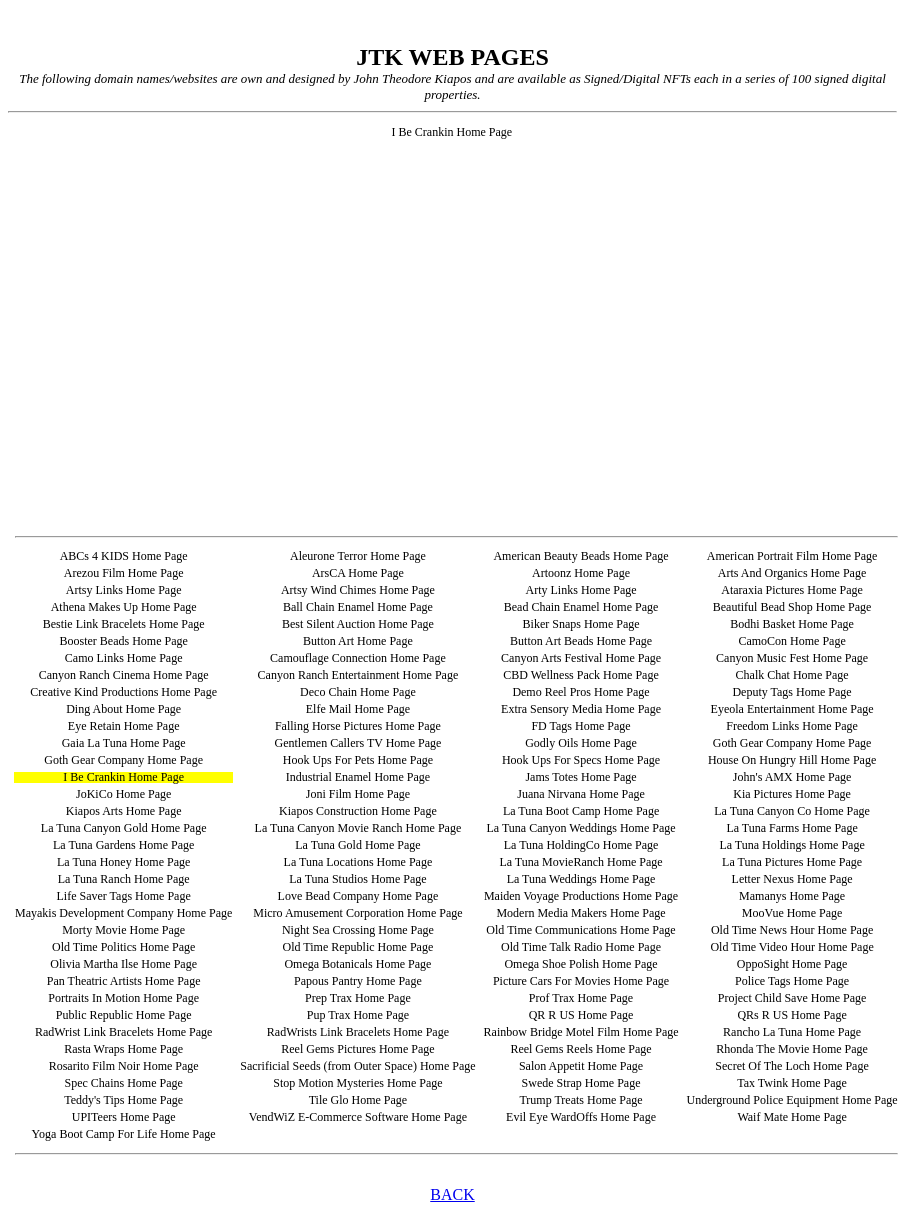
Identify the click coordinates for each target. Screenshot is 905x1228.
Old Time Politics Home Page (123, 947)
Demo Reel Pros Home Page (580, 692)
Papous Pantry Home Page (358, 981)
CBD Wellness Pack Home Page (580, 675)
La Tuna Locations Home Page (358, 862)
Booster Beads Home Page (123, 641)
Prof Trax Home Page (581, 998)
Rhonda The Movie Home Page (792, 1049)
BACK (452, 1194)
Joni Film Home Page (358, 794)
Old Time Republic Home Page (358, 947)
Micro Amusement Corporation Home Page (357, 913)
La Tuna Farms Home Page (791, 828)
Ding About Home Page (123, 709)
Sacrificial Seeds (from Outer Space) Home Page (357, 1066)
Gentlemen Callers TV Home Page (357, 743)
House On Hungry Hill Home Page (792, 760)
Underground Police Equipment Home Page (792, 1100)
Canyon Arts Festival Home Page (581, 658)
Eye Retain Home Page (124, 726)
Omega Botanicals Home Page (357, 964)
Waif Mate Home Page (791, 1117)
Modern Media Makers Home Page (580, 913)
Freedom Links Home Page (792, 726)
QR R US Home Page (581, 1015)
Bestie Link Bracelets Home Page (124, 624)
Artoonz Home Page (581, 573)
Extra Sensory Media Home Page (581, 709)
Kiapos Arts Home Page (124, 811)
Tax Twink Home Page (792, 1083)
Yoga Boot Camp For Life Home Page (124, 1134)
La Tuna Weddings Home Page (581, 879)
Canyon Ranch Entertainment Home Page (358, 675)
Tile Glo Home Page (358, 1100)
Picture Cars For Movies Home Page (581, 981)
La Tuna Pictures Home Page (792, 862)
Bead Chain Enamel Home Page (581, 607)
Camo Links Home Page (124, 658)
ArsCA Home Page (358, 573)
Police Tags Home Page (792, 981)
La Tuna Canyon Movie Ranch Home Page (358, 828)
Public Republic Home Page (124, 1015)
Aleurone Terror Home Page (358, 556)
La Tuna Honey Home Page (123, 862)
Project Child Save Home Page (792, 998)
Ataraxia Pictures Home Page (792, 590)
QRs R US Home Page (791, 1015)
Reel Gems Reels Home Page (580, 1049)
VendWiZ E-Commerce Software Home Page (358, 1117)
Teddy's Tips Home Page (123, 1100)
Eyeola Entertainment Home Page (792, 709)
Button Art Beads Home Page (581, 641)
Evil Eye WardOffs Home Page (581, 1117)
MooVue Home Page (792, 913)
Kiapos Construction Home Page (358, 811)
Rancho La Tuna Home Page (792, 1032)
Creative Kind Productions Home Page (123, 692)
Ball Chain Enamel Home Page (358, 607)
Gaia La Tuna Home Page (124, 743)
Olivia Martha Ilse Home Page (123, 964)
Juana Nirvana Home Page (581, 794)
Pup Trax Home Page (358, 1015)
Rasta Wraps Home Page (123, 1049)
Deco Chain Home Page (358, 692)
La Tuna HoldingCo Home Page (581, 845)
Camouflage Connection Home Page (358, 658)
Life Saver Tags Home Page (124, 896)
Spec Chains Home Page (123, 1083)
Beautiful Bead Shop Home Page (792, 607)
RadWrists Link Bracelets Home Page (358, 1032)
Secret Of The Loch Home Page (791, 1066)
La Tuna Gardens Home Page (123, 845)
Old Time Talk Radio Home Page (581, 947)
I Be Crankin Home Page (123, 777)
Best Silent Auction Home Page (358, 624)
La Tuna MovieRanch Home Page (580, 862)
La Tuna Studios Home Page (357, 879)
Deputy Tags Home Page (791, 692)
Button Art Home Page (358, 641)
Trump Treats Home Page (580, 1100)
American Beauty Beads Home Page (580, 556)
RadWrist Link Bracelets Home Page (123, 1032)
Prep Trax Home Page (358, 998)
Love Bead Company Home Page (358, 896)
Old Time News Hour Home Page (792, 930)
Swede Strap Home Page (581, 1083)
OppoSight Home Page (792, 964)
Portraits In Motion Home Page (123, 998)
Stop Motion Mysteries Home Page (357, 1083)
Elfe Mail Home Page (358, 709)
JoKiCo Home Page (123, 794)
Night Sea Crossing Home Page (358, 930)
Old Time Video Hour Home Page (791, 947)
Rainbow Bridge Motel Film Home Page (581, 1032)
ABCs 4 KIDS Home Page (124, 556)
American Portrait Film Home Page (792, 556)
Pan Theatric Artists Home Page (124, 981)
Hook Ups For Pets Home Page (358, 760)
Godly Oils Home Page (581, 743)
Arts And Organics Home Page (792, 573)
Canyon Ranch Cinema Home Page (124, 675)
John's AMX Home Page (792, 777)
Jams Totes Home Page (580, 777)
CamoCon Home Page (791, 641)
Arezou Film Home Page (124, 573)
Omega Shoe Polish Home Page (580, 964)
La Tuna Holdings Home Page (791, 845)
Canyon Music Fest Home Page (792, 658)
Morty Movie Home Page (123, 930)
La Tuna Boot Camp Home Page (581, 811)
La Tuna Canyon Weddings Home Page (580, 828)
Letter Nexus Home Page (792, 879)
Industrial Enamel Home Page (358, 777)
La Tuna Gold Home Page (357, 845)
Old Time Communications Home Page (580, 930)
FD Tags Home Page (580, 726)
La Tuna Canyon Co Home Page (792, 811)
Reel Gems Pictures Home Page (357, 1049)
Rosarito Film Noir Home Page (124, 1066)
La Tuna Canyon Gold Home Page (124, 828)
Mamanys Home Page (792, 896)
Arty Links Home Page (581, 590)
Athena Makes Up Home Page (124, 607)
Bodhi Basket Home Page (792, 624)
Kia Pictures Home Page (792, 794)
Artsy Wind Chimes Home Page (358, 590)
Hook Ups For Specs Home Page (581, 760)
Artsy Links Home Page (124, 590)
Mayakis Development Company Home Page (123, 913)
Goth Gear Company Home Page (792, 743)
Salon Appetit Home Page (581, 1066)
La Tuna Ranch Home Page (124, 879)
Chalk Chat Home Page (792, 675)
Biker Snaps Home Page (581, 624)
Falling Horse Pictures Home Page (358, 726)
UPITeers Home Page (124, 1117)
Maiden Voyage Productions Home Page (581, 896)
